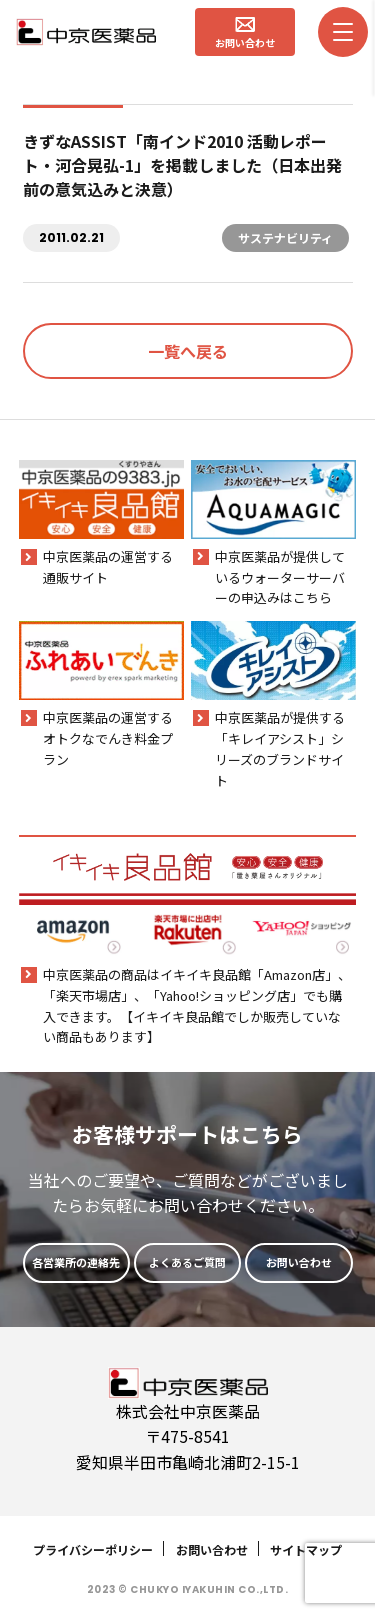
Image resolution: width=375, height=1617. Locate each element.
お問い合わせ (212, 1549)
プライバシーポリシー (93, 1549)
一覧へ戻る (188, 351)
